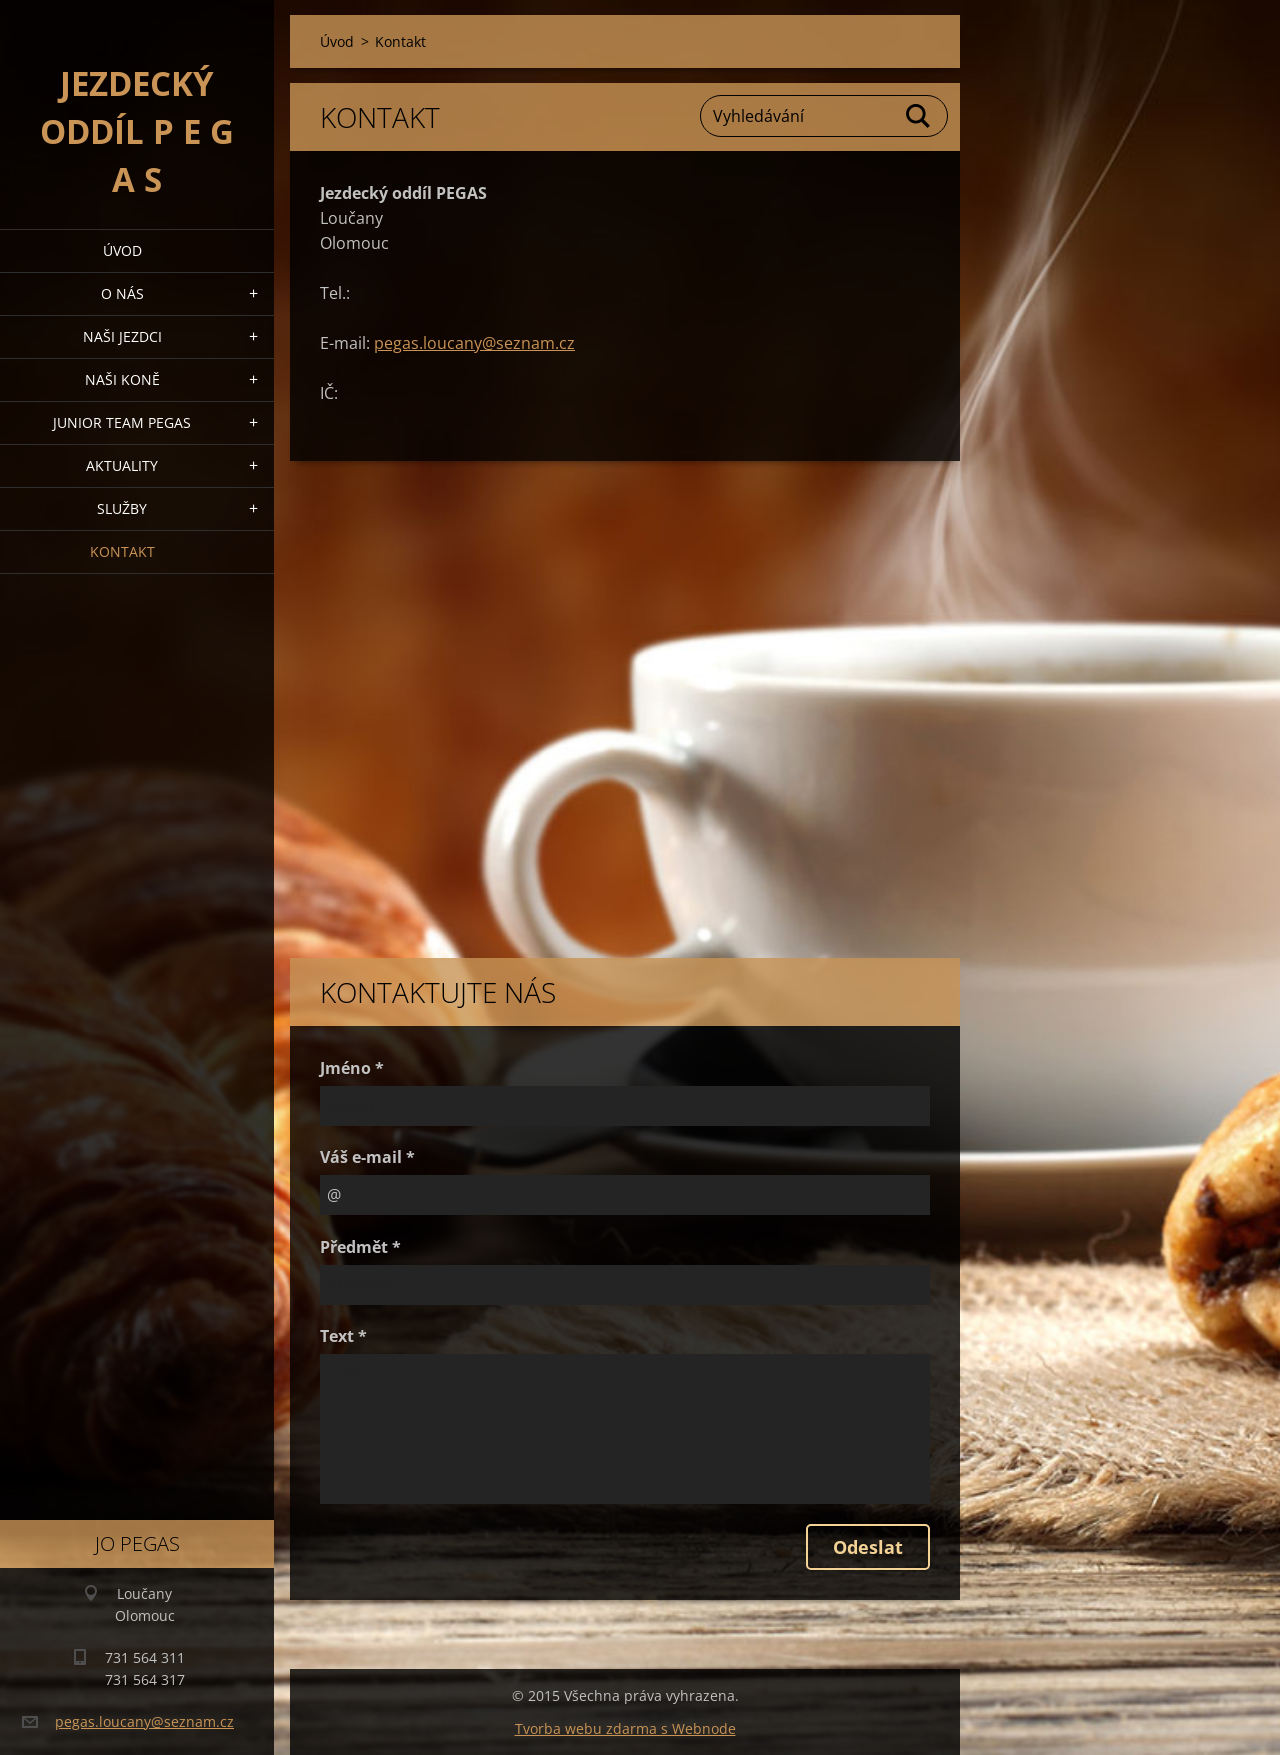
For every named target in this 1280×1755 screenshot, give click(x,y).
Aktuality (122, 465)
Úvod (122, 250)
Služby (122, 508)
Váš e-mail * (367, 1157)
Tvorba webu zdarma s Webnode (625, 1728)
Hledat (919, 116)
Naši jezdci (122, 336)
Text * (343, 1336)
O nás (122, 293)
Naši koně (122, 379)
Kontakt (122, 551)
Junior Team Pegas (122, 422)
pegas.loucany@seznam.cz (474, 343)
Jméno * (352, 1068)
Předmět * (360, 1247)
